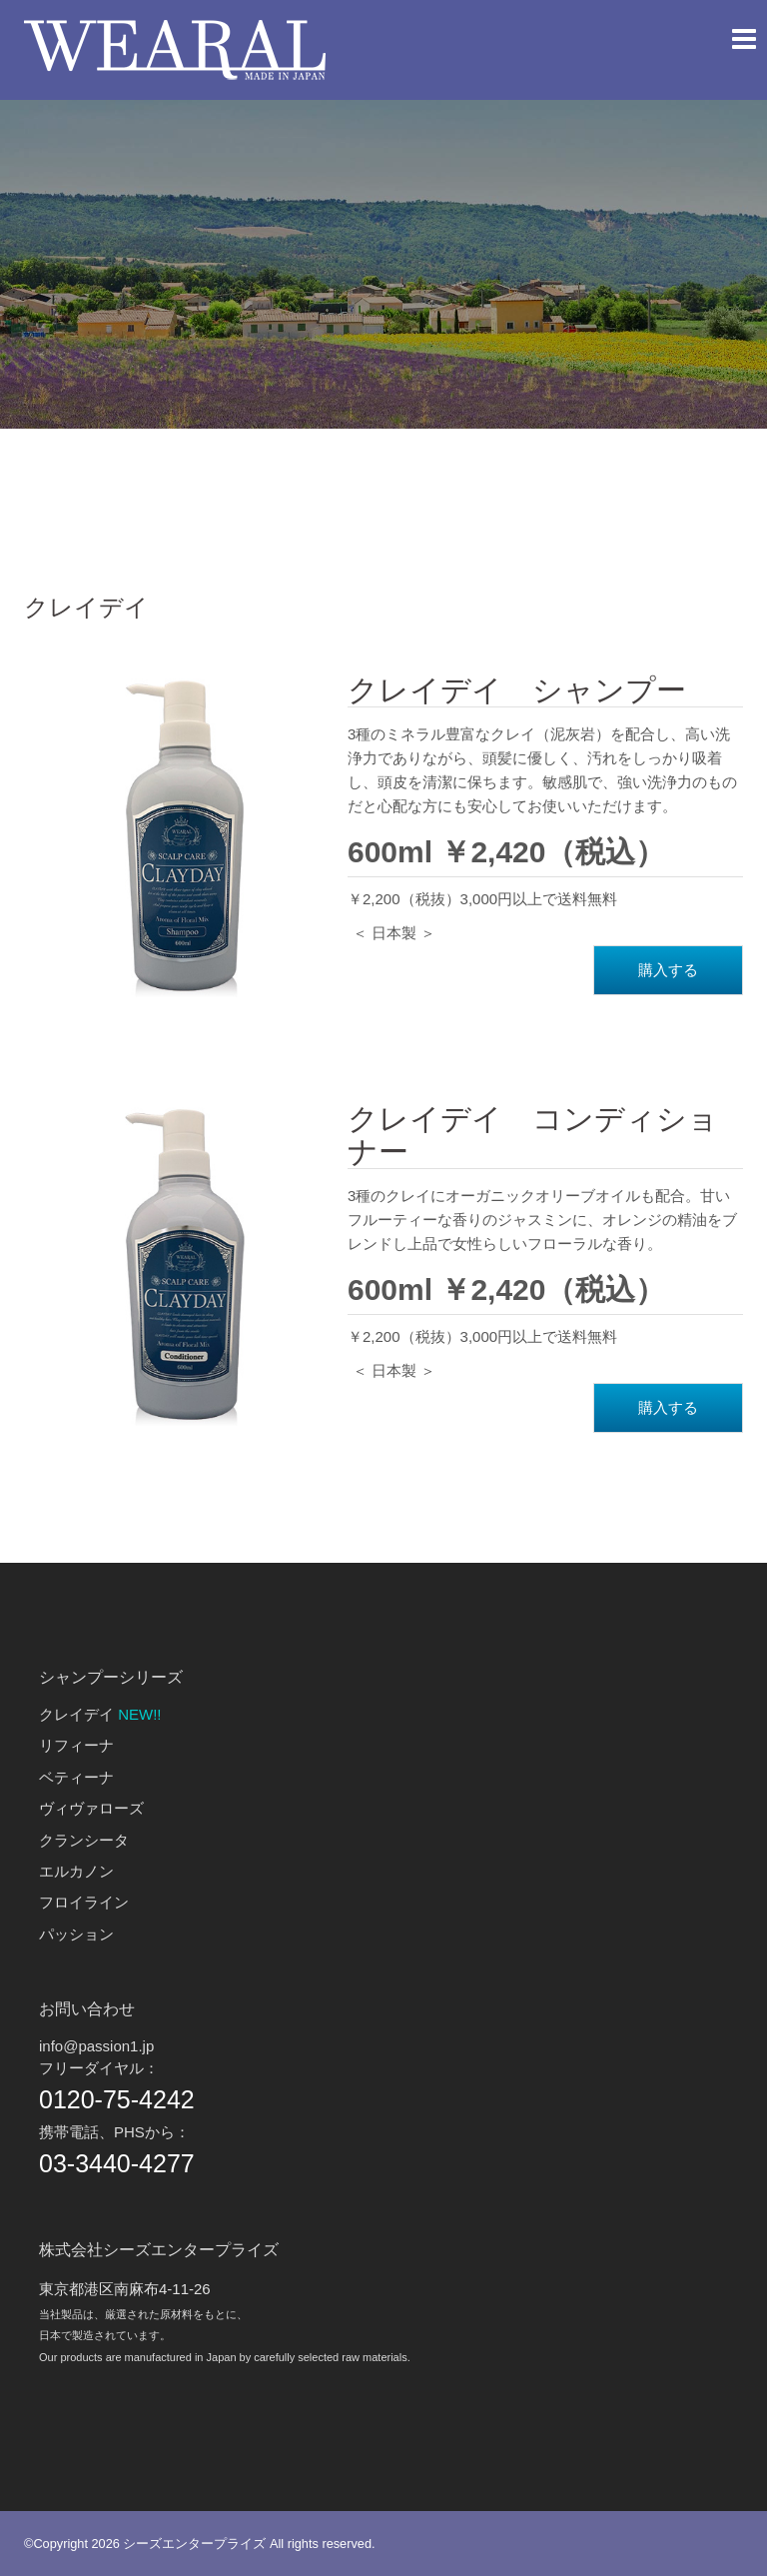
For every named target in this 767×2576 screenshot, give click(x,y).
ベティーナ (76, 1777)
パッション (76, 1934)
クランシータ (84, 1840)
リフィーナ (76, 1745)
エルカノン (76, 1871)
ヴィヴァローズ (91, 1808)
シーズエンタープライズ (194, 2543)
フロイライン (84, 1902)
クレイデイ (76, 1714)
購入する (668, 969)
